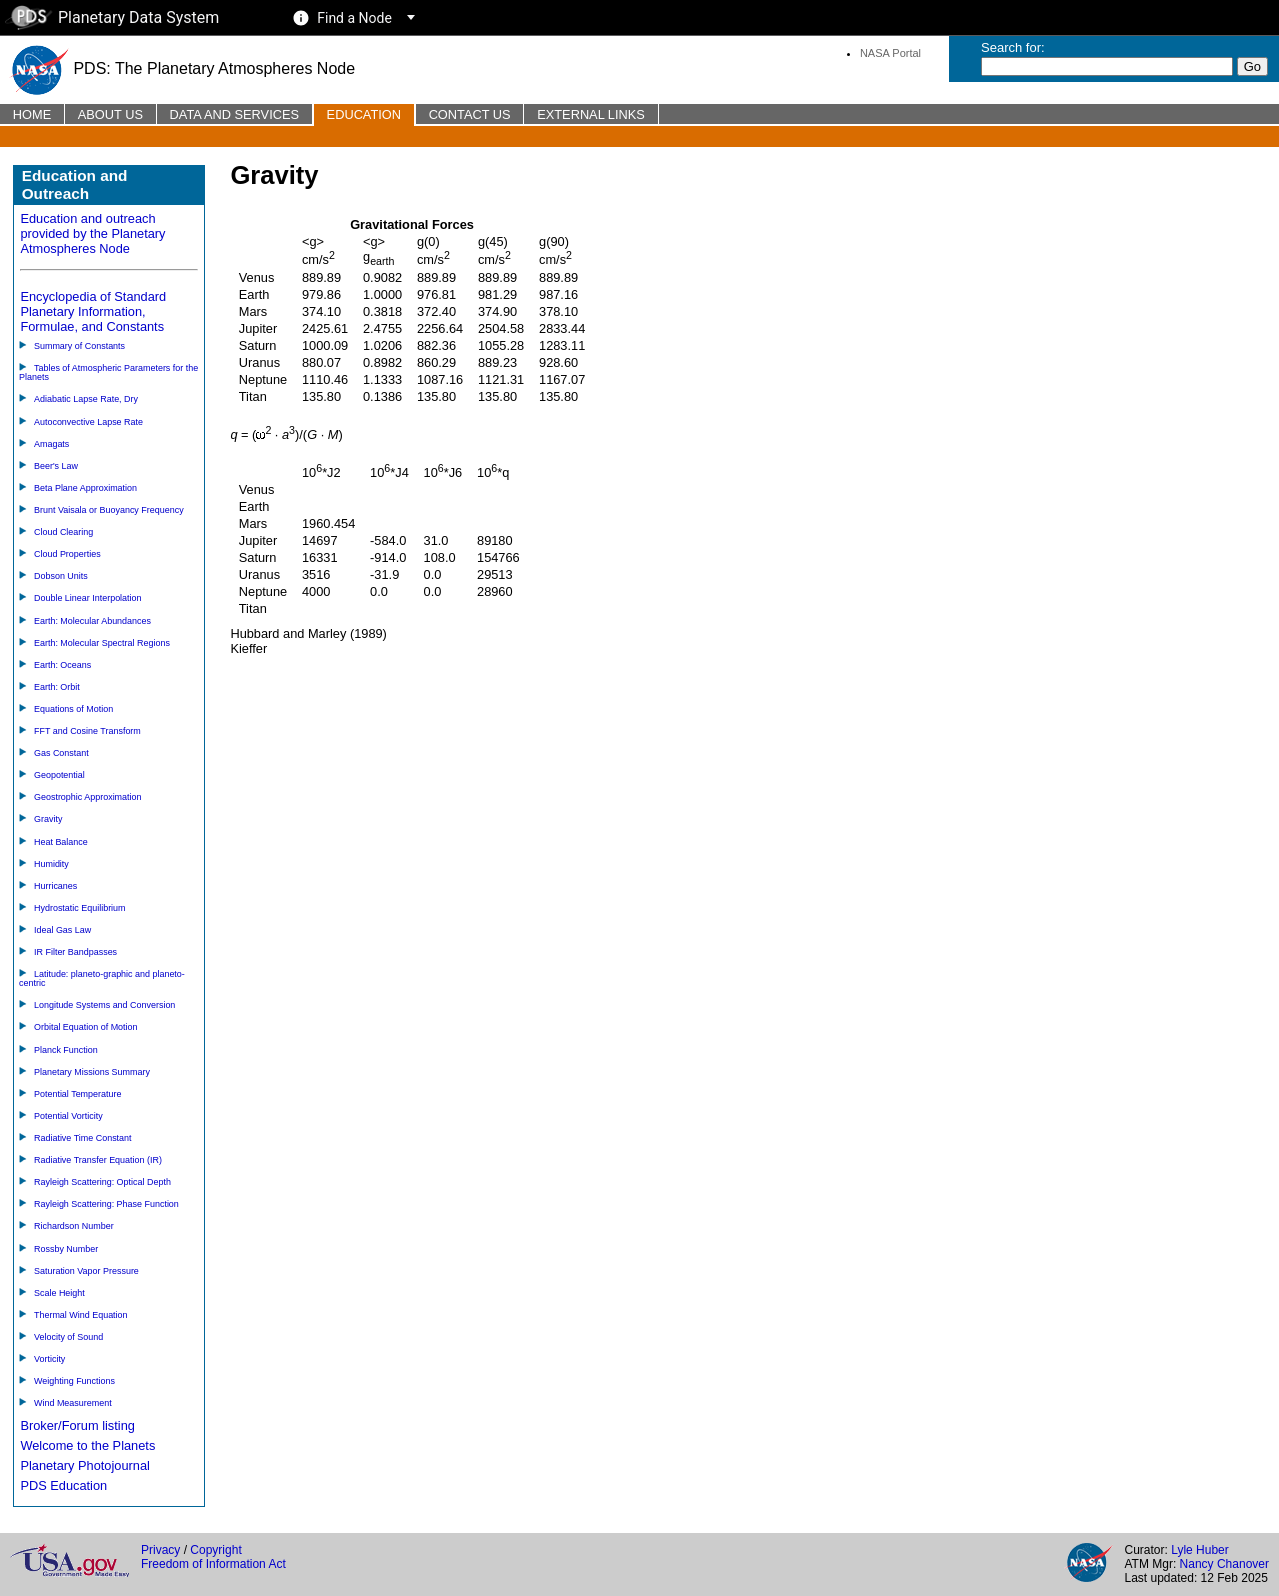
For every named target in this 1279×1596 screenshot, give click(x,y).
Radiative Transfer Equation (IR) (98, 1160)
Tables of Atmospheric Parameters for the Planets (108, 372)
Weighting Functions (74, 1381)
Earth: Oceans (62, 665)
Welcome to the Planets (87, 1445)
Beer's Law (56, 466)
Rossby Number (66, 1249)
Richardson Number (74, 1226)
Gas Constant (61, 753)
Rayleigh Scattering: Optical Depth (102, 1182)
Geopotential (59, 775)
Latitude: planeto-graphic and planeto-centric (102, 978)
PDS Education (63, 1485)
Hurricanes (55, 886)
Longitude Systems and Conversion (104, 1005)
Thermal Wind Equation (81, 1315)
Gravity (48, 819)
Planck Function (66, 1050)
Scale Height (59, 1293)
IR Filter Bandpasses (75, 952)
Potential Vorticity (68, 1116)
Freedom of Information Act (213, 1564)
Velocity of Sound (68, 1337)
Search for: (1013, 47)
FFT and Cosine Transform (87, 731)
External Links (591, 114)
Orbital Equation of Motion (86, 1027)
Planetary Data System (112, 17)
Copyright (215, 1550)
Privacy (160, 1550)
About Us (110, 114)
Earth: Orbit (57, 687)
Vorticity (49, 1359)
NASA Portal (890, 53)
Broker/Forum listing (77, 1425)
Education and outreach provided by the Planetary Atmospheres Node (92, 233)
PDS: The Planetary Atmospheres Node (182, 68)
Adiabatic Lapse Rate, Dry (86, 399)
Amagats (51, 444)
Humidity (51, 864)
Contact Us (470, 114)
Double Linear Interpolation (88, 598)
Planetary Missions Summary (92, 1072)
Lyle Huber (1200, 1550)
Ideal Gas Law (62, 930)
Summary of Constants (79, 346)
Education (364, 114)
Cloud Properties (67, 554)
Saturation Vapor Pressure (86, 1271)
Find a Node (354, 18)
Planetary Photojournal (84, 1465)
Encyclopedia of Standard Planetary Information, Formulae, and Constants (93, 311)
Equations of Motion (73, 709)
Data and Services (234, 114)
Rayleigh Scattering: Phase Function (106, 1204)
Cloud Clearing (63, 532)
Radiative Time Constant (83, 1138)
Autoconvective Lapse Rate (88, 422)
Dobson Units (61, 576)
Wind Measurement (73, 1403)
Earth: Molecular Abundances (92, 621)
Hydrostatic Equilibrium (80, 908)
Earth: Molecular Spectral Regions (102, 643)
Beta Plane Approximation (85, 488)
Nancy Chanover (1224, 1564)
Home (32, 114)
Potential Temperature (77, 1094)
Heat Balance (61, 842)
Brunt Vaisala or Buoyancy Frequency (109, 510)
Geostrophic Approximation (88, 797)
